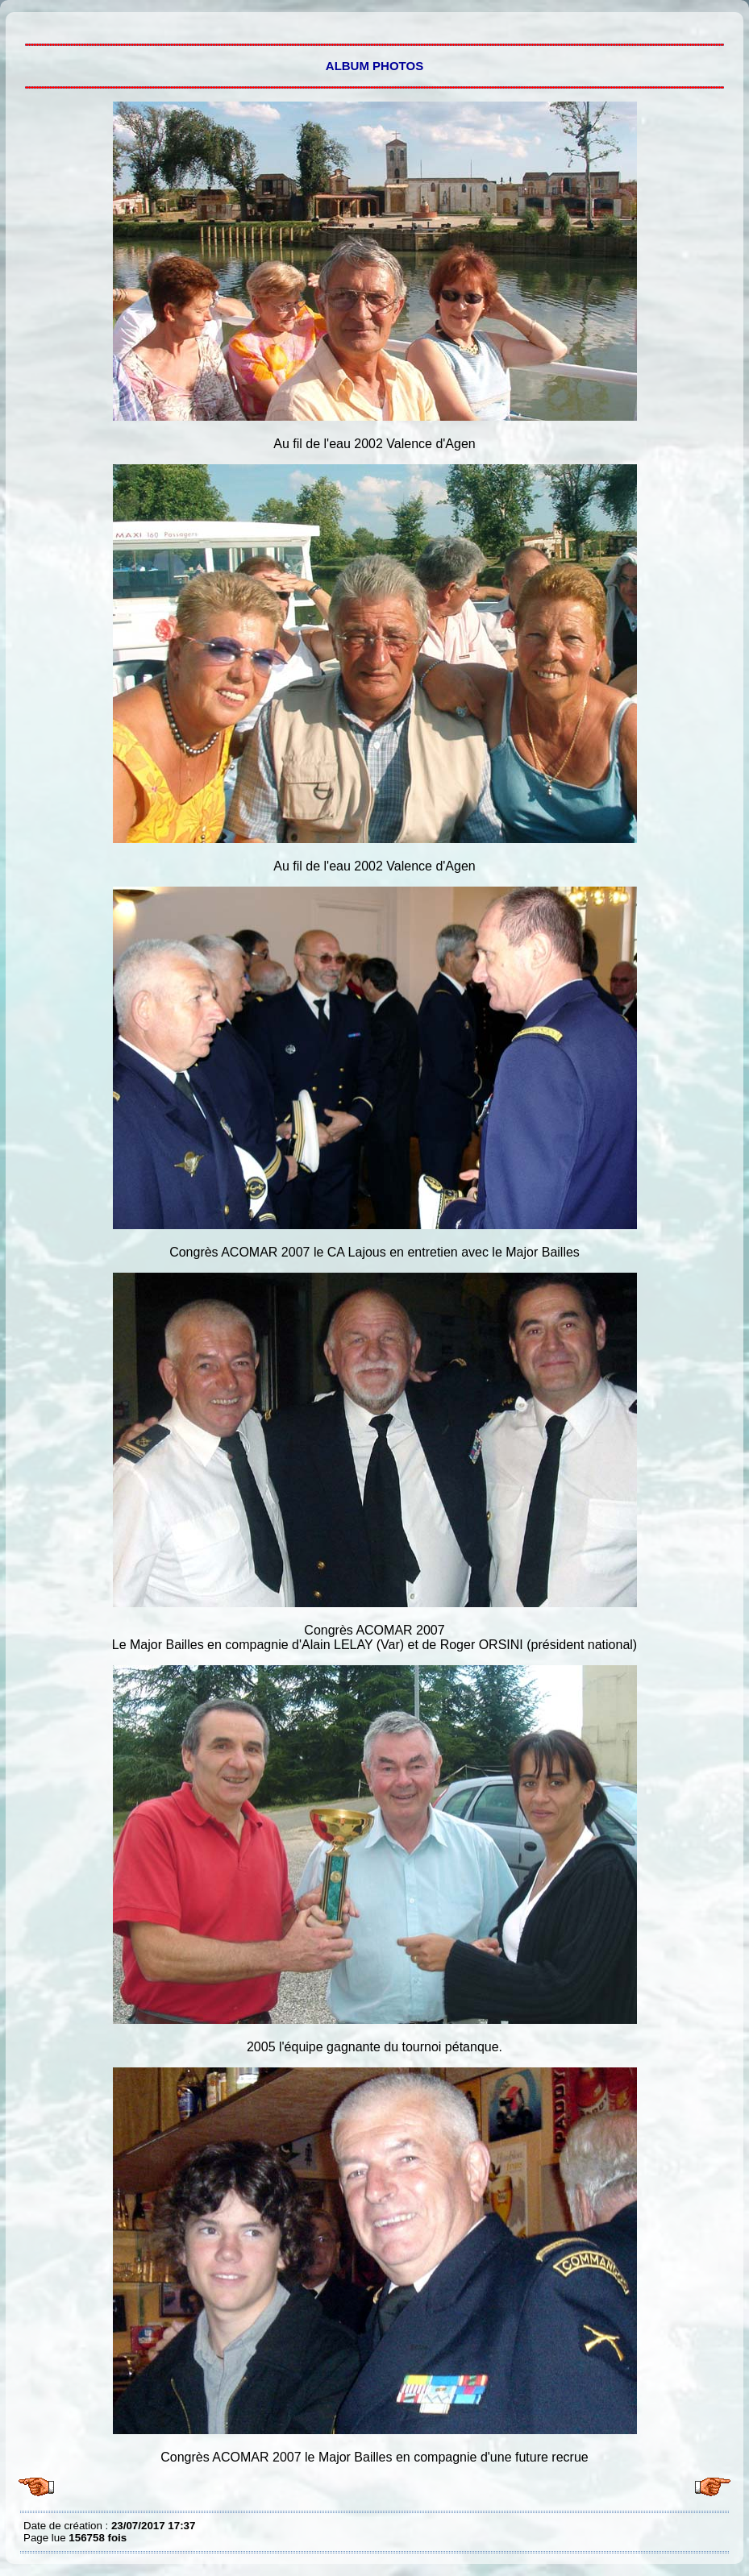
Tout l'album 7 (27, 24)
